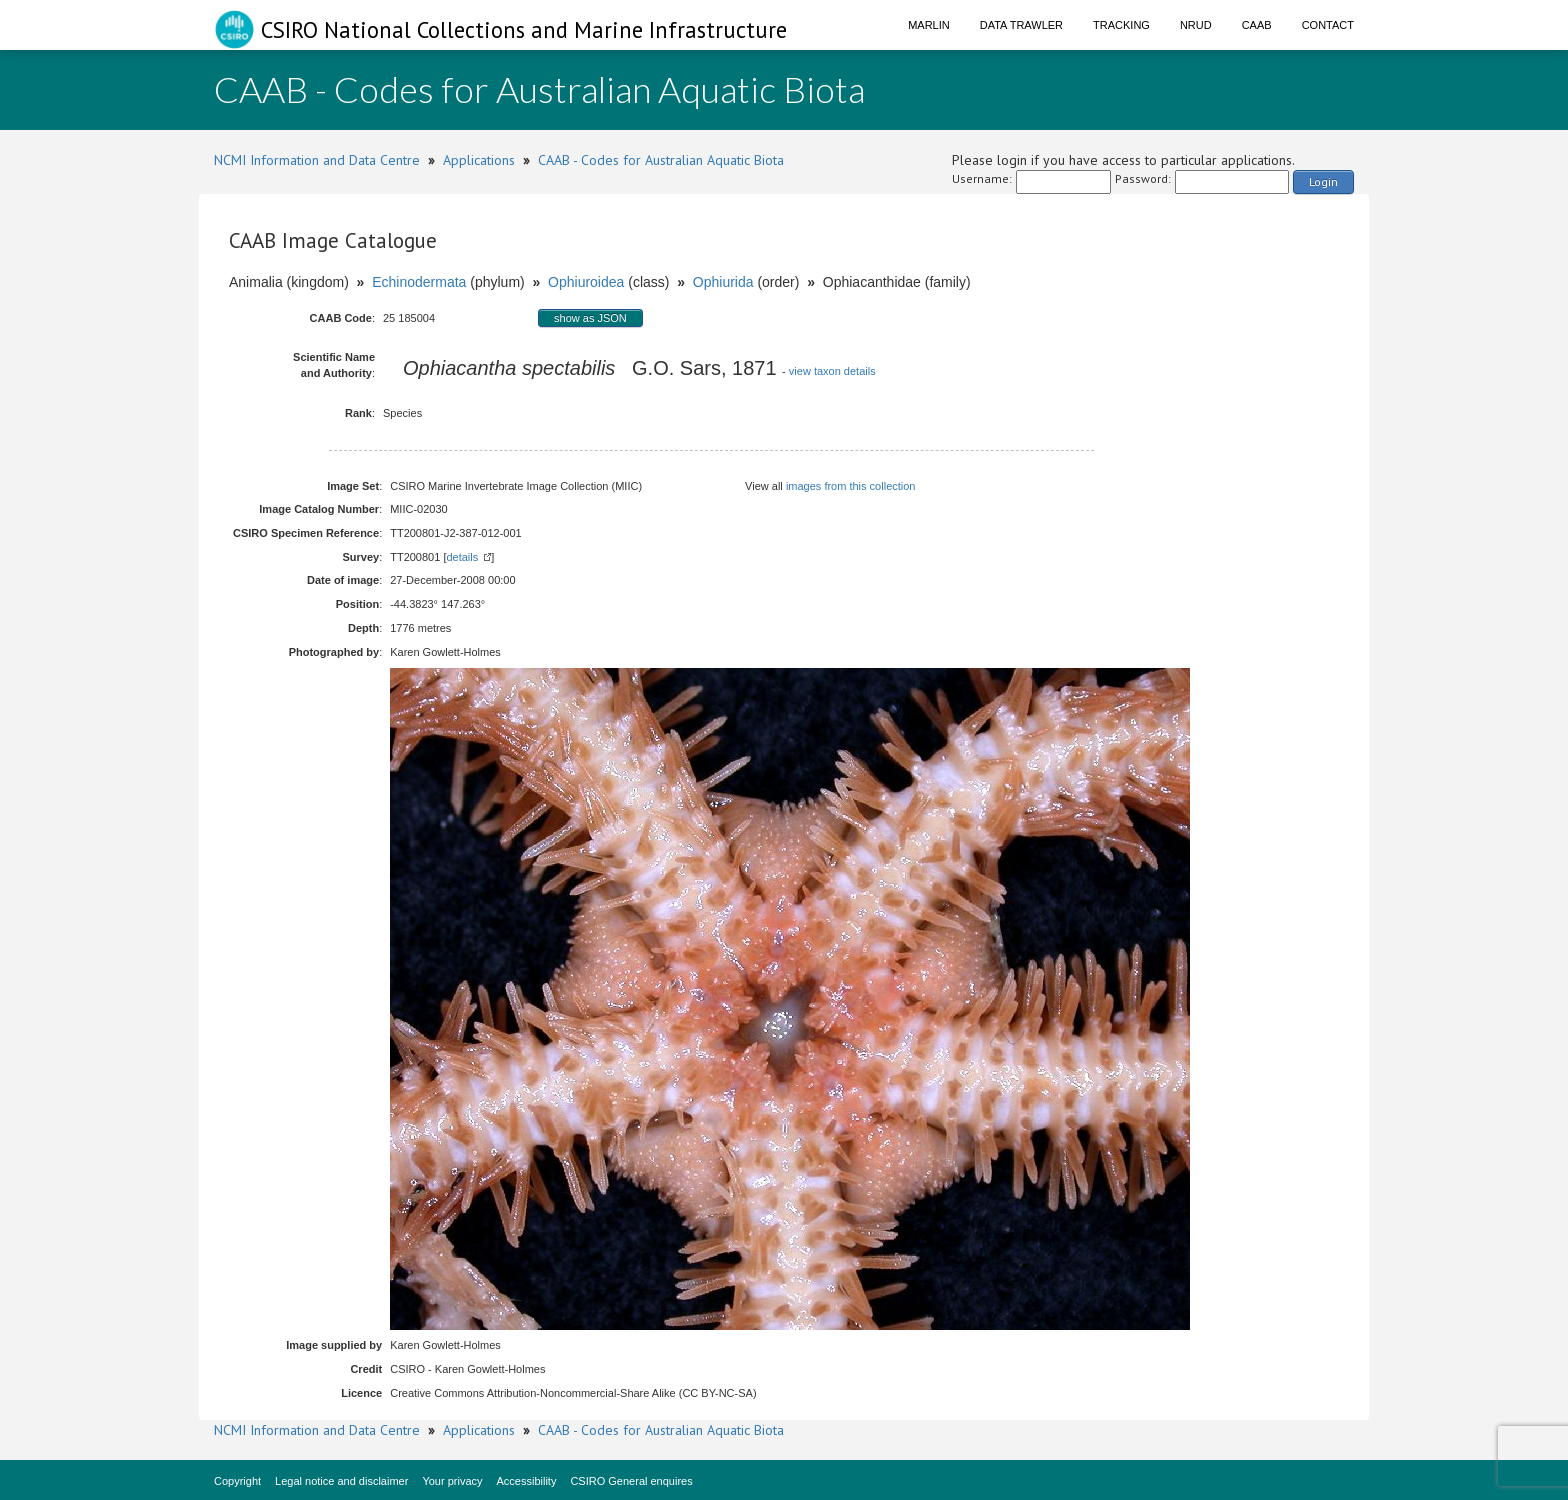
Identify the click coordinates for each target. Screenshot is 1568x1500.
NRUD (1196, 25)
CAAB (1257, 25)
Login (1323, 181)
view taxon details (832, 371)
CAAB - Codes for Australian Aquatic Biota (661, 160)
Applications (479, 160)
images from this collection (851, 486)
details (462, 557)
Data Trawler (1021, 25)
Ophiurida (723, 282)
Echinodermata (419, 282)
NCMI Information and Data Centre (317, 160)
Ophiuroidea (586, 282)
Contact (1328, 25)
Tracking (1121, 25)
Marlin (929, 25)
